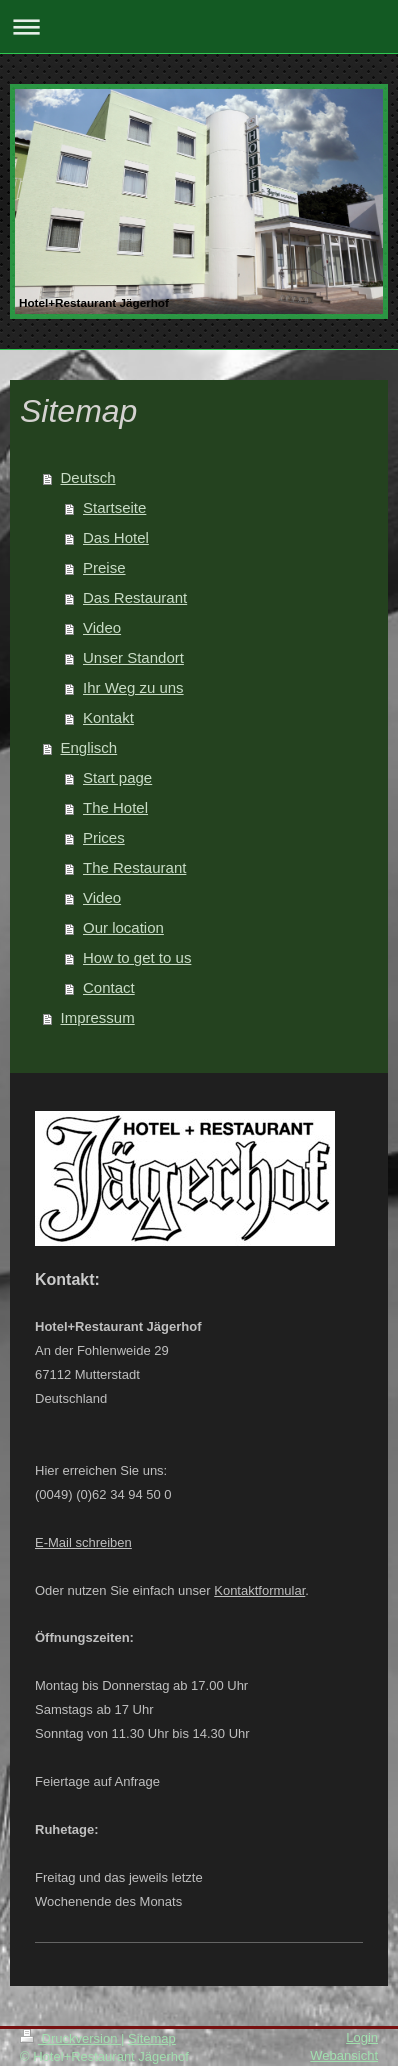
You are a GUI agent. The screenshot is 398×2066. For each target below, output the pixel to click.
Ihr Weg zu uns (133, 687)
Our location (123, 927)
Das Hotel (116, 537)
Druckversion (70, 2038)
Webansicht (344, 2055)
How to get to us (137, 957)
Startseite (114, 507)
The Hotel (115, 807)
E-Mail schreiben (83, 1542)
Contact (109, 987)
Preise (104, 567)
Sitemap (152, 2038)
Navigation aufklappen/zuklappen (199, 26)
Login (362, 2037)
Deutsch (88, 477)
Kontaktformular (259, 1590)
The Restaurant (134, 867)
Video (102, 627)
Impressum (98, 1017)
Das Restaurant (135, 597)
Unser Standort (133, 657)
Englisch (89, 747)
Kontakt (108, 717)
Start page (117, 777)
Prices (104, 837)
